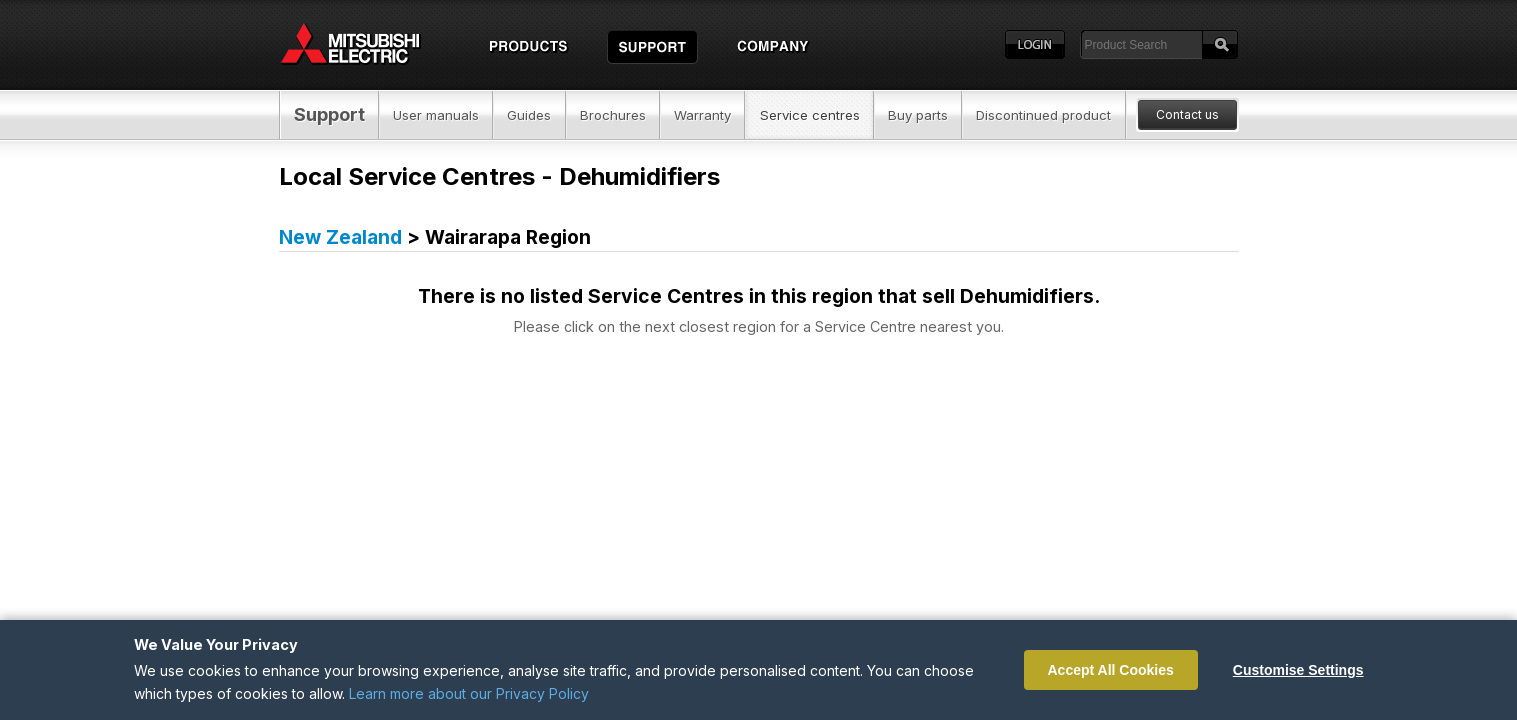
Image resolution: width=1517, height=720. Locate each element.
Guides (529, 115)
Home (369, 45)
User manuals (436, 115)
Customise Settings (1298, 670)
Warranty (702, 115)
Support (329, 114)
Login (1035, 45)
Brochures (613, 115)
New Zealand (340, 237)
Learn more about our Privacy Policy (469, 693)
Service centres (810, 115)
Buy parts (918, 115)
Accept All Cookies (1111, 670)
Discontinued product (1043, 115)
